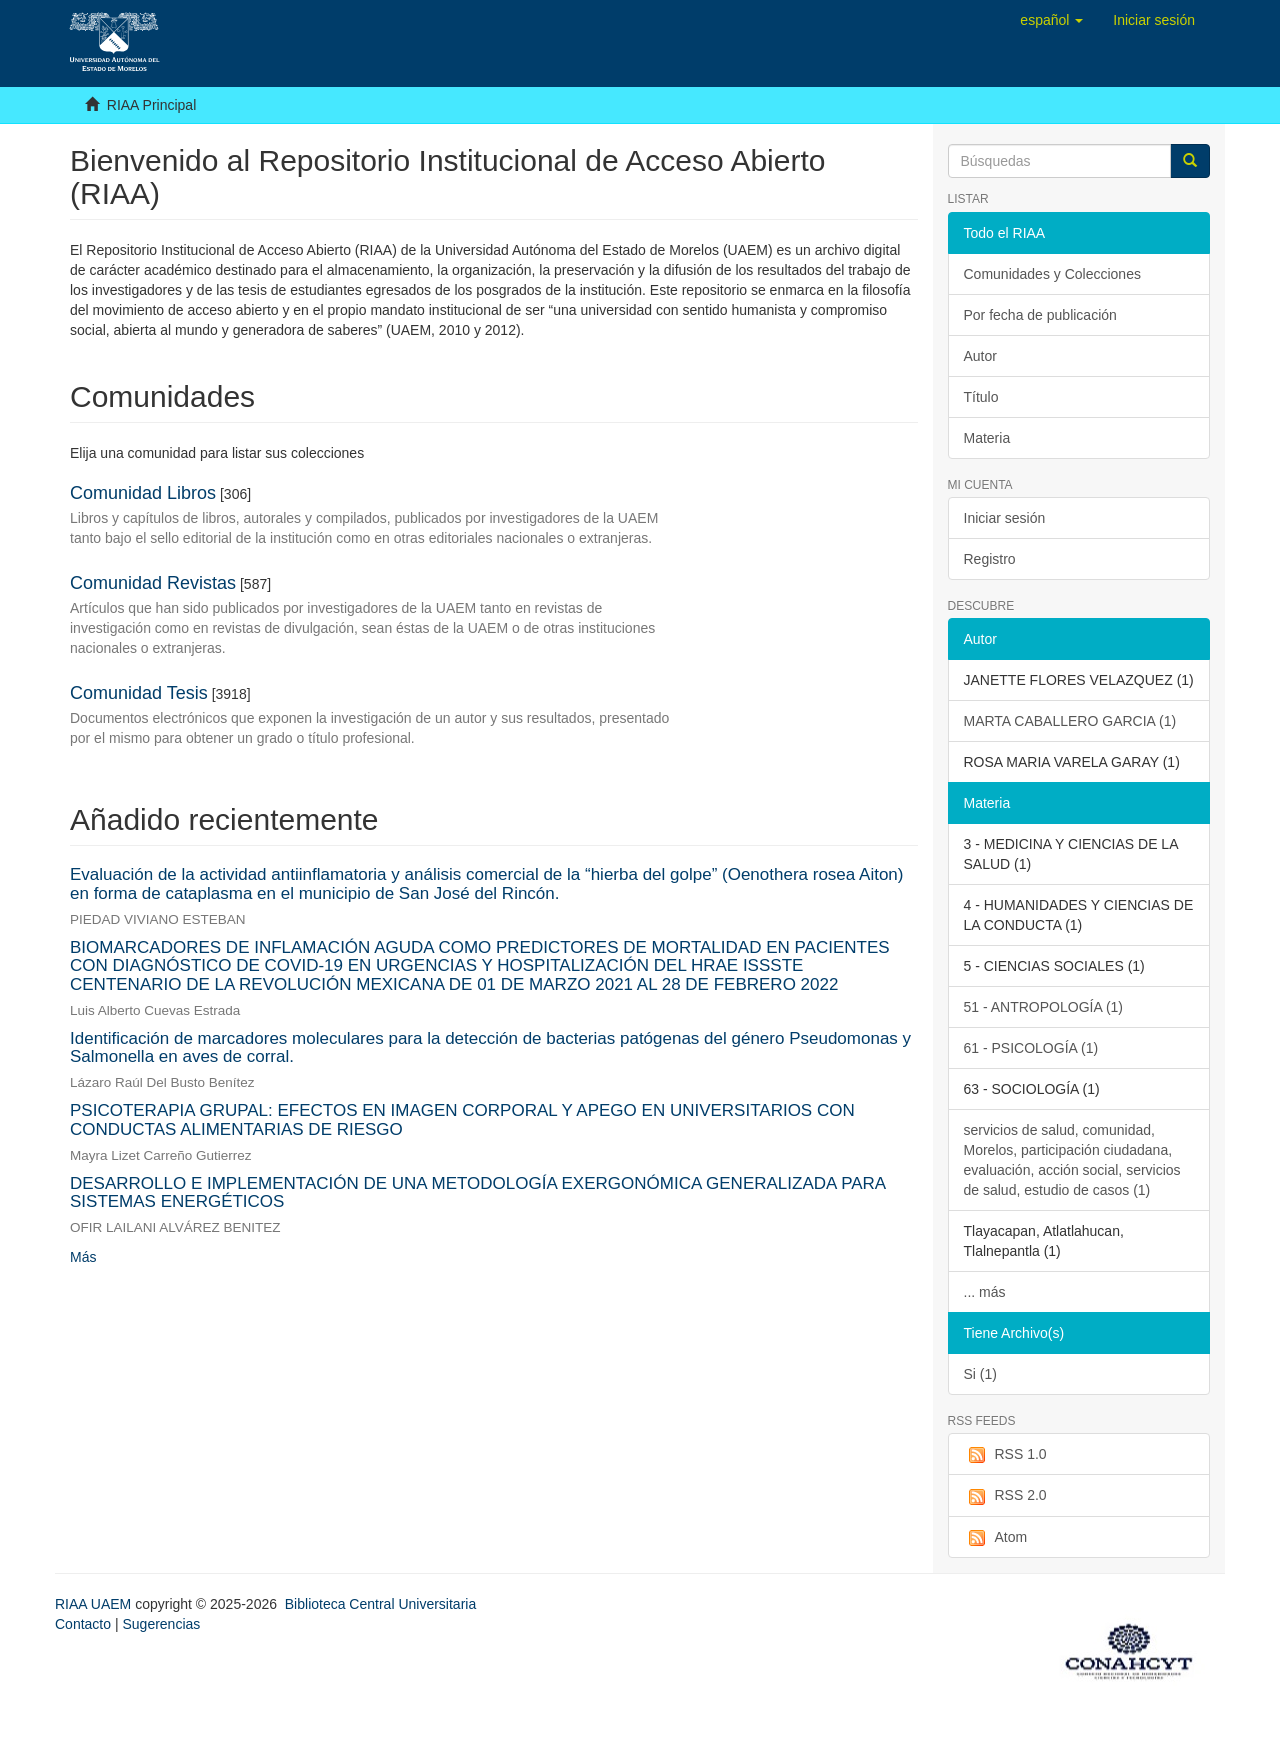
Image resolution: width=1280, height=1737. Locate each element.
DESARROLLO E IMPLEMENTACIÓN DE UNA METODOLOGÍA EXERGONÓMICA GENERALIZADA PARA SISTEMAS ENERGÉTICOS (477, 1193)
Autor (980, 356)
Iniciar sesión (1005, 518)
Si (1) (980, 1374)
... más (985, 1292)
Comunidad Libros (143, 493)
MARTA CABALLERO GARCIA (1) (1070, 721)
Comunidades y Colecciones (1052, 274)
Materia (987, 438)
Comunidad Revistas (153, 583)
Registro (990, 559)
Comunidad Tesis (139, 693)
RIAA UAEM (95, 1604)
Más (83, 1257)
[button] (1051, 20)
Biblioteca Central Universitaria (380, 1604)
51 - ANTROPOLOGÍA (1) (1044, 1007)
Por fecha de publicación (1040, 315)
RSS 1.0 (1005, 1455)
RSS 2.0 (1005, 1496)
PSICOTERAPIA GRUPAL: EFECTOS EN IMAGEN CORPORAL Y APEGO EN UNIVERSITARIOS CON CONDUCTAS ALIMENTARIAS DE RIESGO (462, 1120)
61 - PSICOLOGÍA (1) (1031, 1048)
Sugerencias (161, 1624)
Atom (996, 1538)
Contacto (83, 1624)
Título (981, 397)
